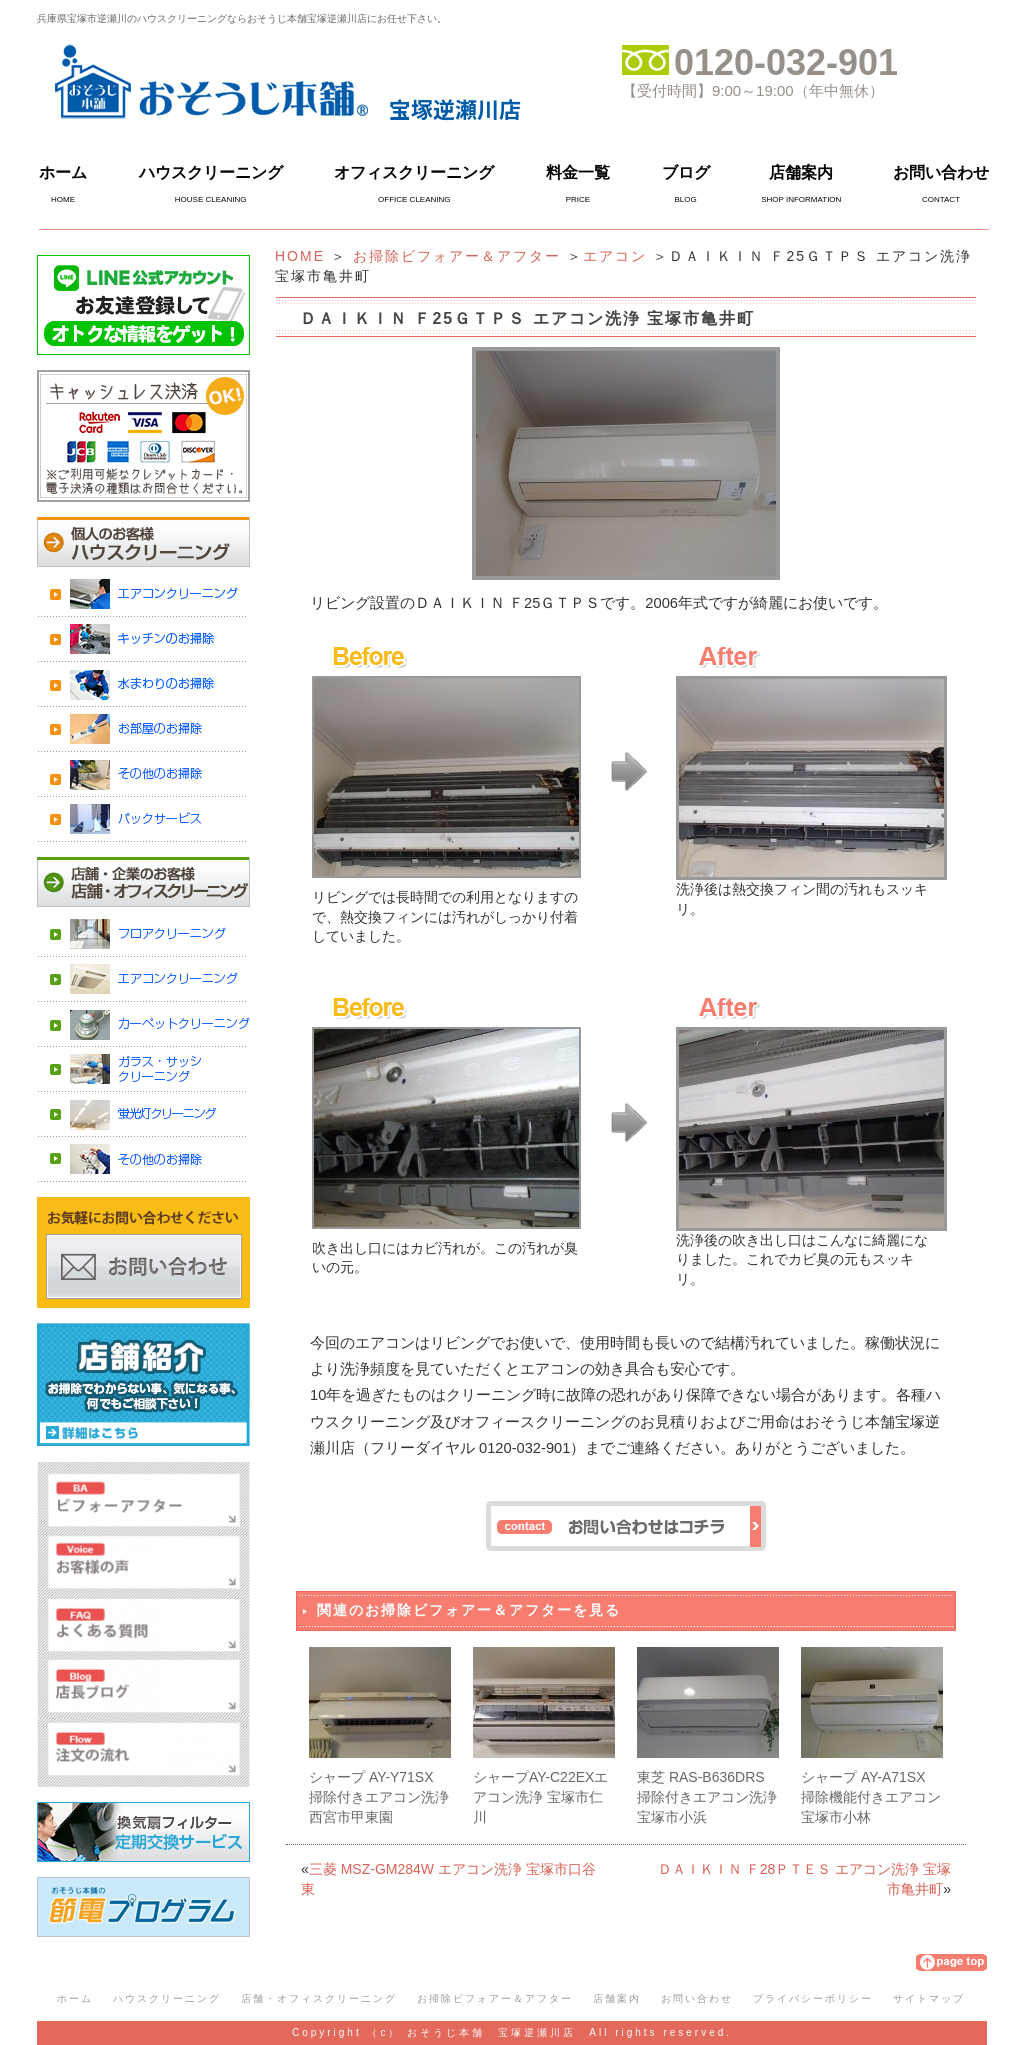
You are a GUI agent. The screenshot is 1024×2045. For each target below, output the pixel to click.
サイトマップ (929, 1998)
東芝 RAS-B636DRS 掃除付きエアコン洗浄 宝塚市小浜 (707, 1796)
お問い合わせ (941, 172)
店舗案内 (801, 172)
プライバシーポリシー (813, 1998)
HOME (300, 256)
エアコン (615, 256)
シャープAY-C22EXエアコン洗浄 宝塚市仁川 (540, 1796)
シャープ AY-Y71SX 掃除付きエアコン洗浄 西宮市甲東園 (379, 1796)
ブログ (686, 172)
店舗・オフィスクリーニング (319, 1998)
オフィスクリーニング (414, 172)
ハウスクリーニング (211, 172)
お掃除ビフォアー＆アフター (457, 256)
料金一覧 (578, 172)
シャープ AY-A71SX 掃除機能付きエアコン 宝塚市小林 (871, 1796)
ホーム (63, 172)
